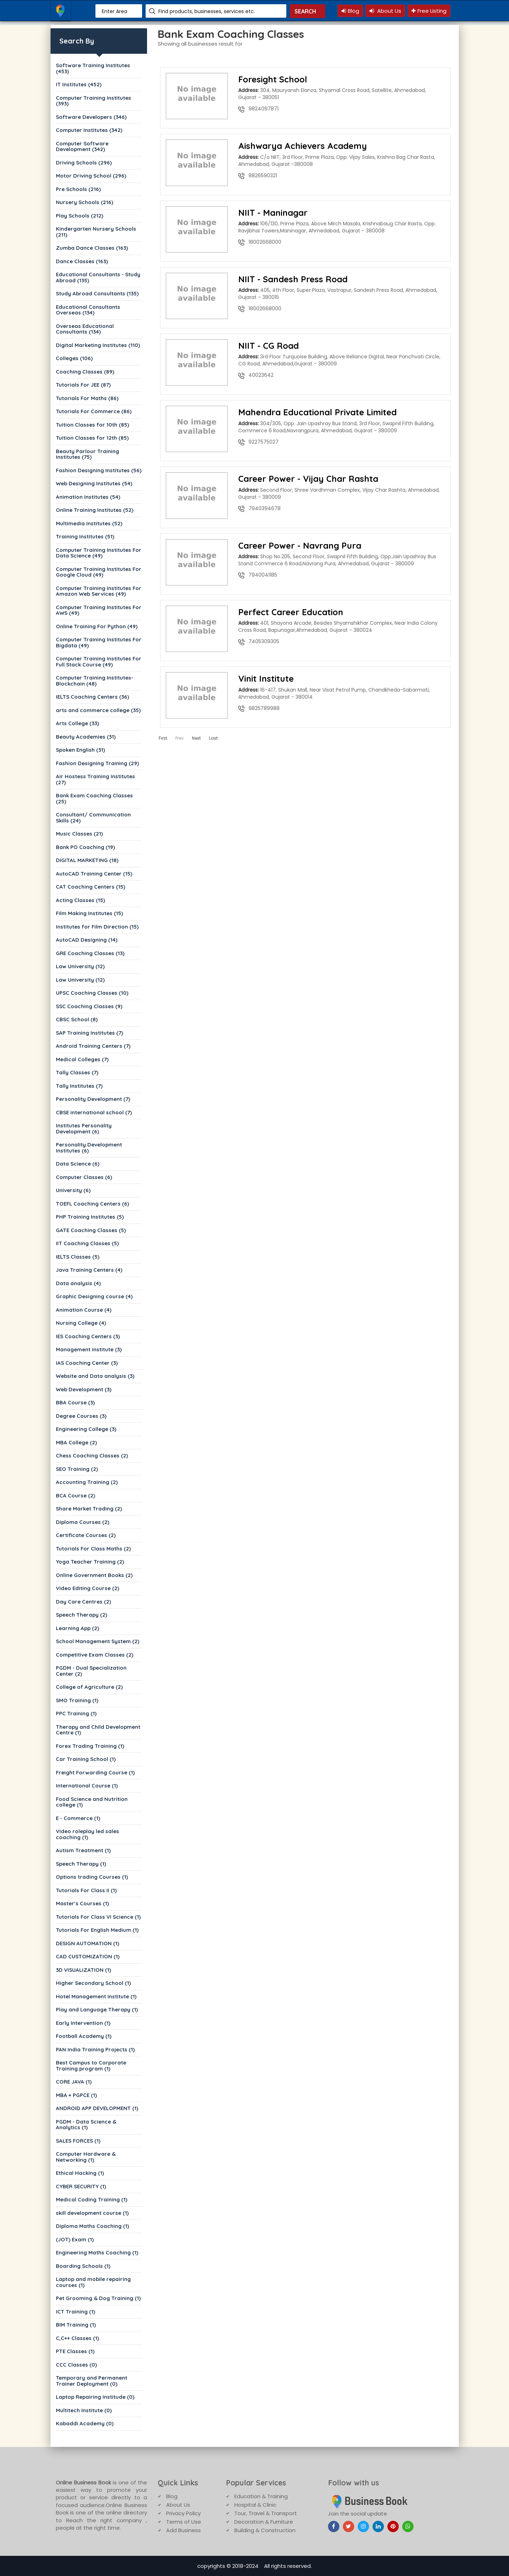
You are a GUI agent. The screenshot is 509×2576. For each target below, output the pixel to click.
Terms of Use (183, 2521)
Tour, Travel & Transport (265, 2513)
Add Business (183, 2530)
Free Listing (428, 11)
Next (196, 738)
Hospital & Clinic (255, 2504)
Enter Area (114, 11)
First (163, 738)
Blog (350, 11)
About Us (385, 11)
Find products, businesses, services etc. (206, 11)
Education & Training (261, 2496)
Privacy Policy (183, 2513)
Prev (179, 738)
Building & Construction (265, 2530)
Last (213, 738)
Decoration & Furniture (263, 2521)
